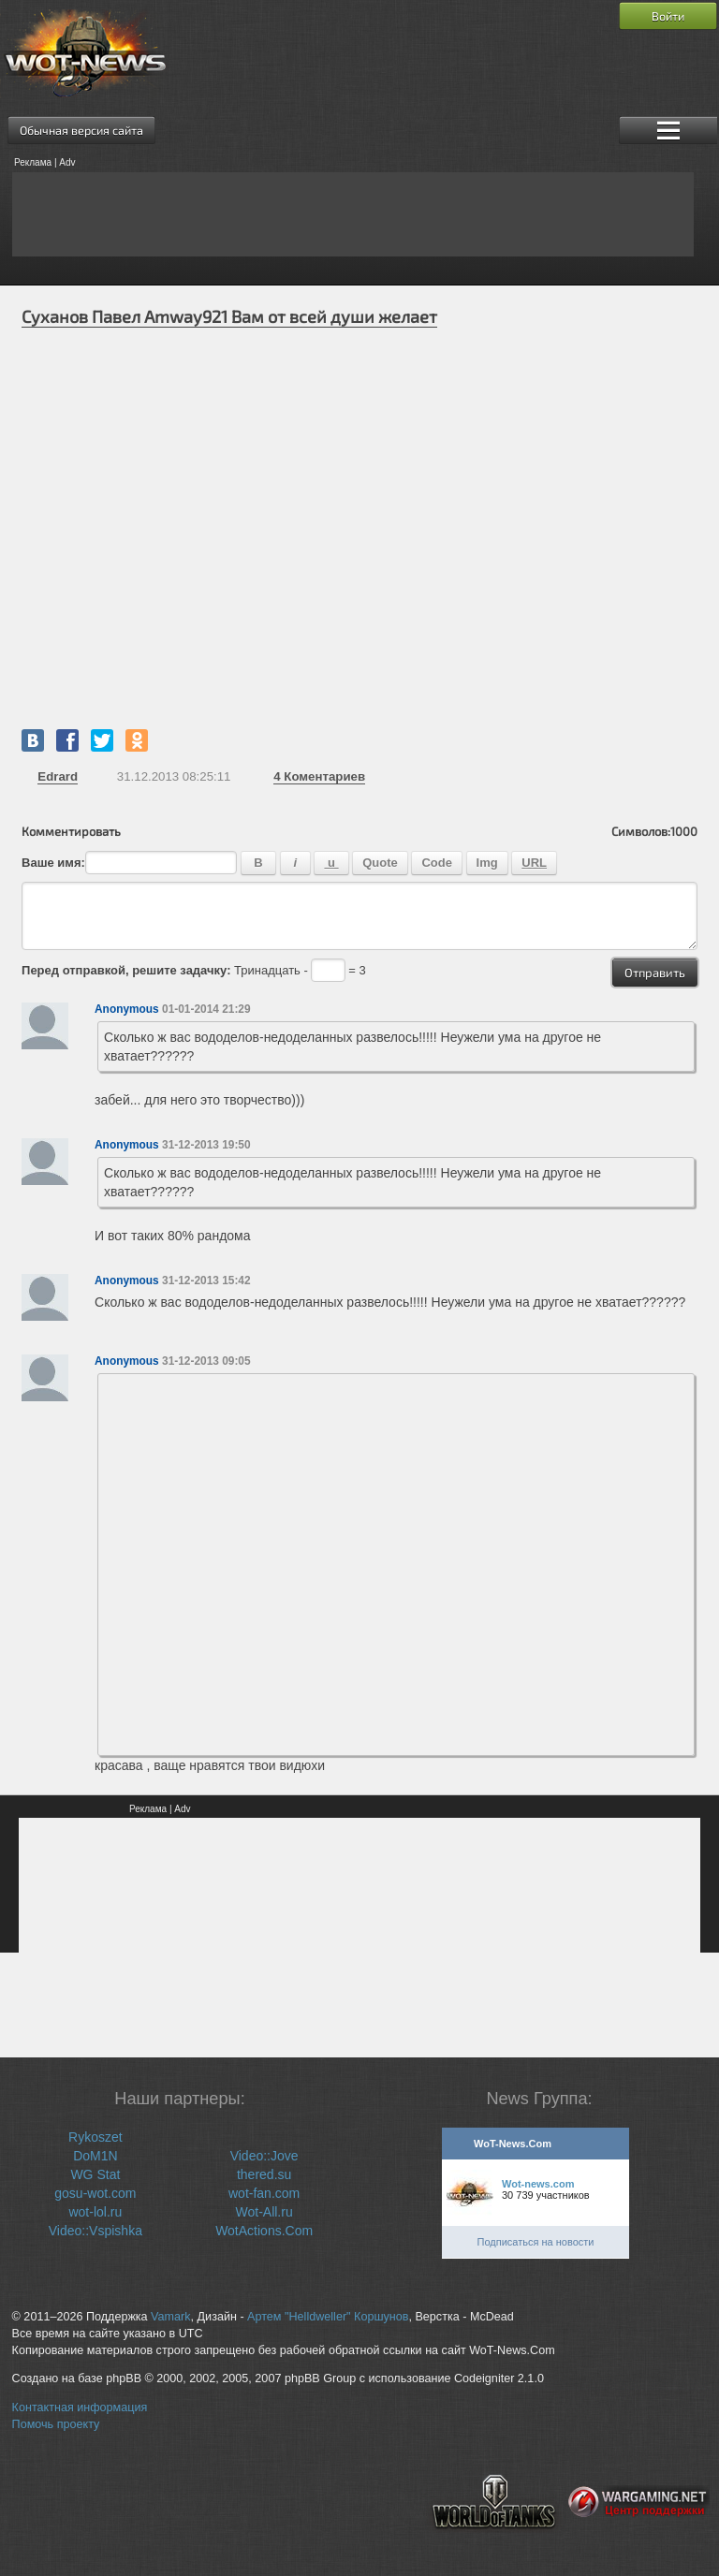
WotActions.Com (264, 2230)
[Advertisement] (353, 214)
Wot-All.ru (264, 2211)
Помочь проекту (56, 2424)
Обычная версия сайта (81, 130)
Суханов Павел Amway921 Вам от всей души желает (229, 316)
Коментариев (319, 776)
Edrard (57, 776)
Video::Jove (264, 2155)
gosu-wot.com (95, 2193)
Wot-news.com (538, 2183)
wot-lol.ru (95, 2211)
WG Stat (95, 2174)
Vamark (170, 2316)
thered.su (264, 2174)
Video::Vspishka (95, 2230)
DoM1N (95, 2155)
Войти (668, 15)
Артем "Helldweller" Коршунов (327, 2316)
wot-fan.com (264, 2193)
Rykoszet (95, 2137)
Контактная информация (80, 2407)
